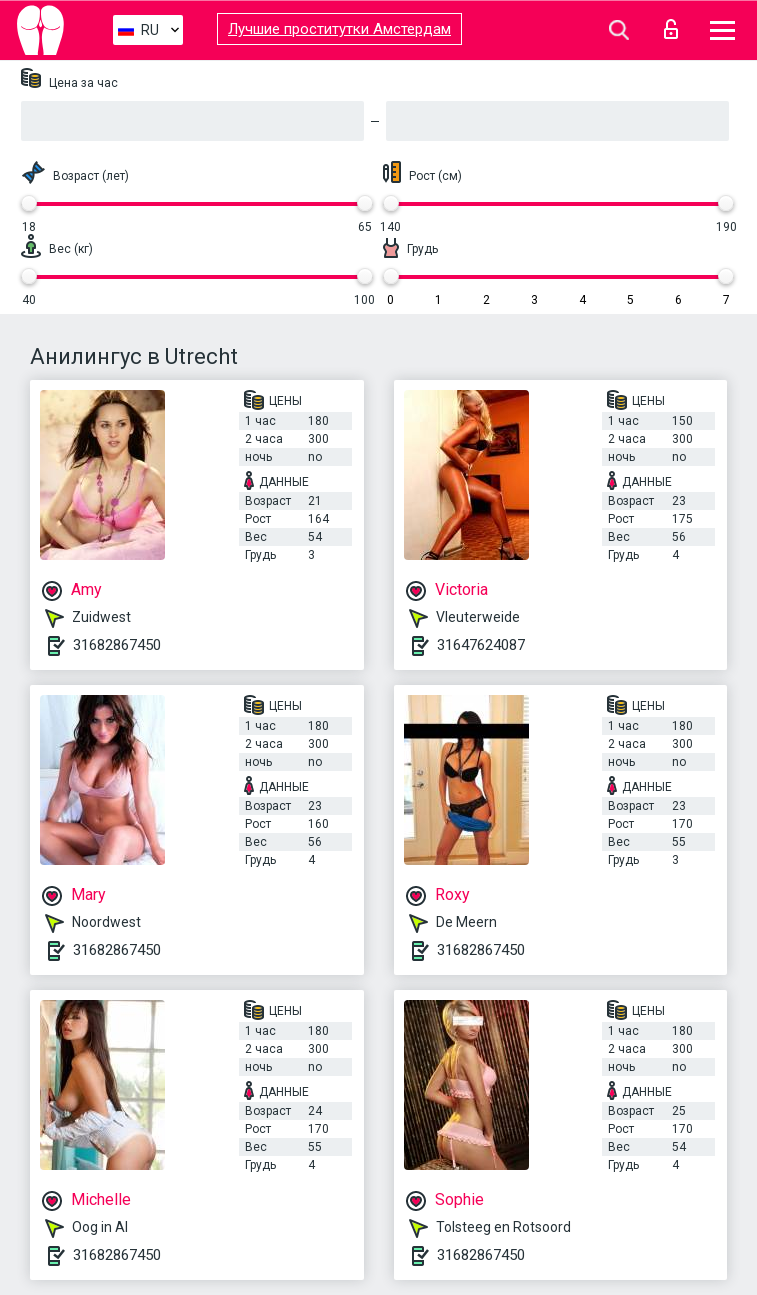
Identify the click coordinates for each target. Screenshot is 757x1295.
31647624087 (481, 645)
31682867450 (117, 645)
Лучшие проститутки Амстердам (339, 29)
